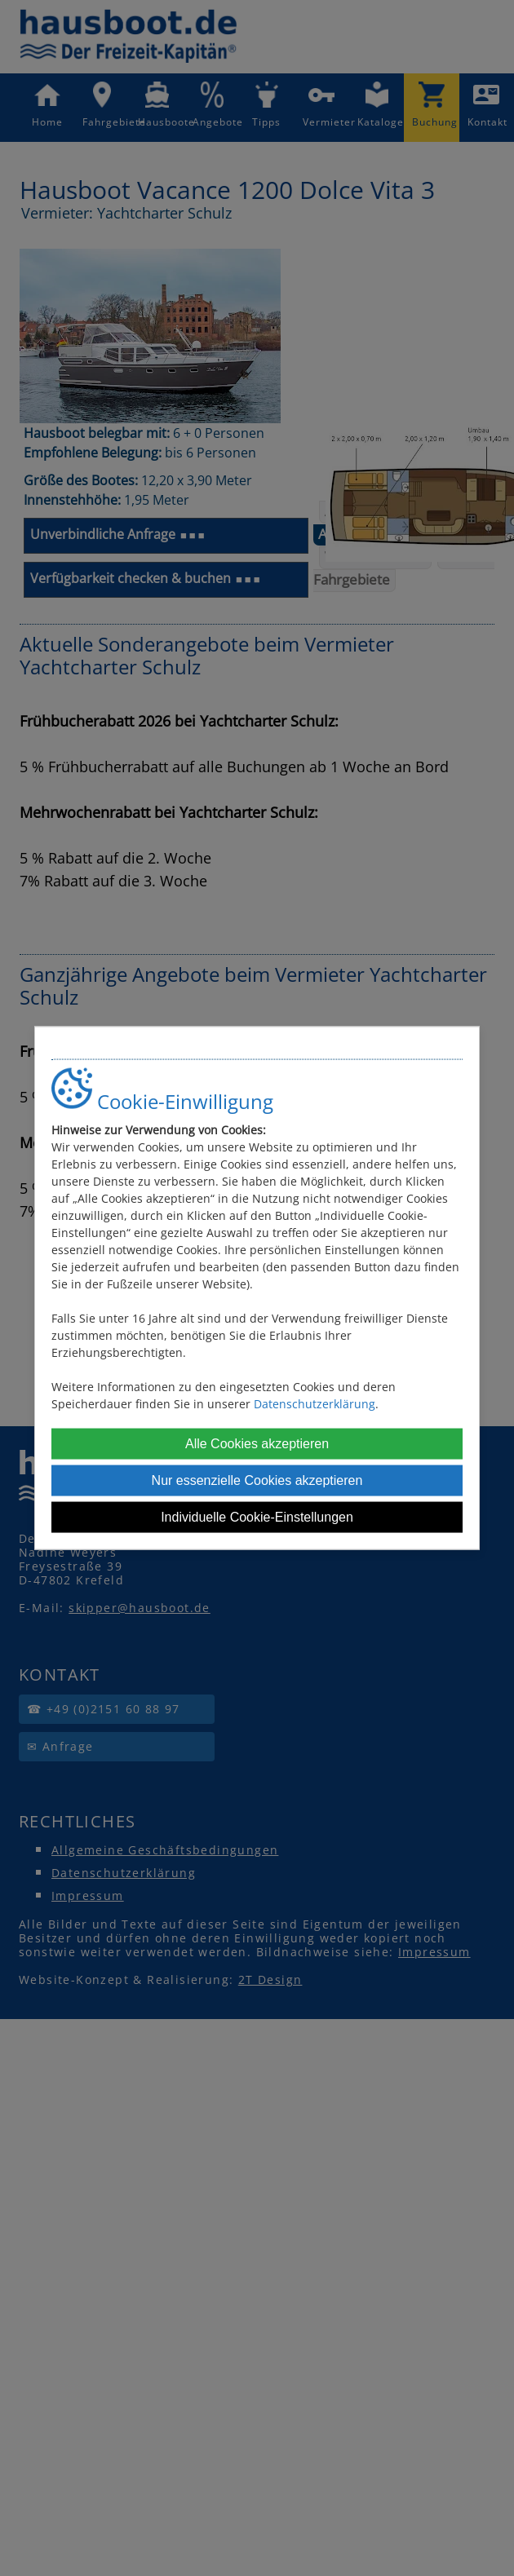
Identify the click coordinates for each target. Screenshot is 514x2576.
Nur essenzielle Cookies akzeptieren (257, 1480)
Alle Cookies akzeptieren (257, 1444)
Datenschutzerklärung (314, 1404)
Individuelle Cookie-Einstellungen (257, 1517)
